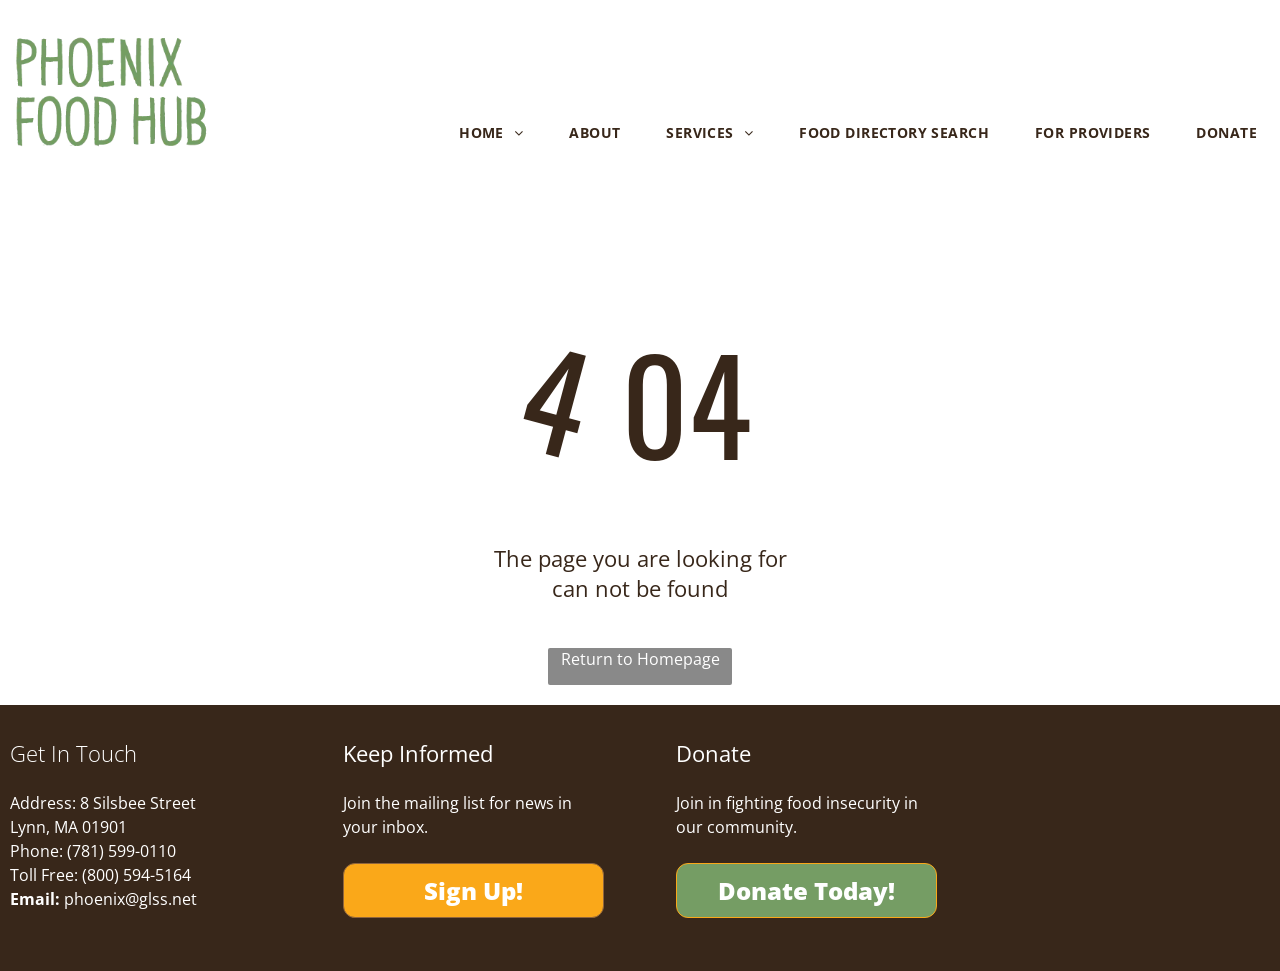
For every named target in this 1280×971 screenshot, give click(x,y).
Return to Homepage (640, 659)
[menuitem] (491, 132)
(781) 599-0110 (121, 851)
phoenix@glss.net (130, 899)
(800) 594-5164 (136, 875)
